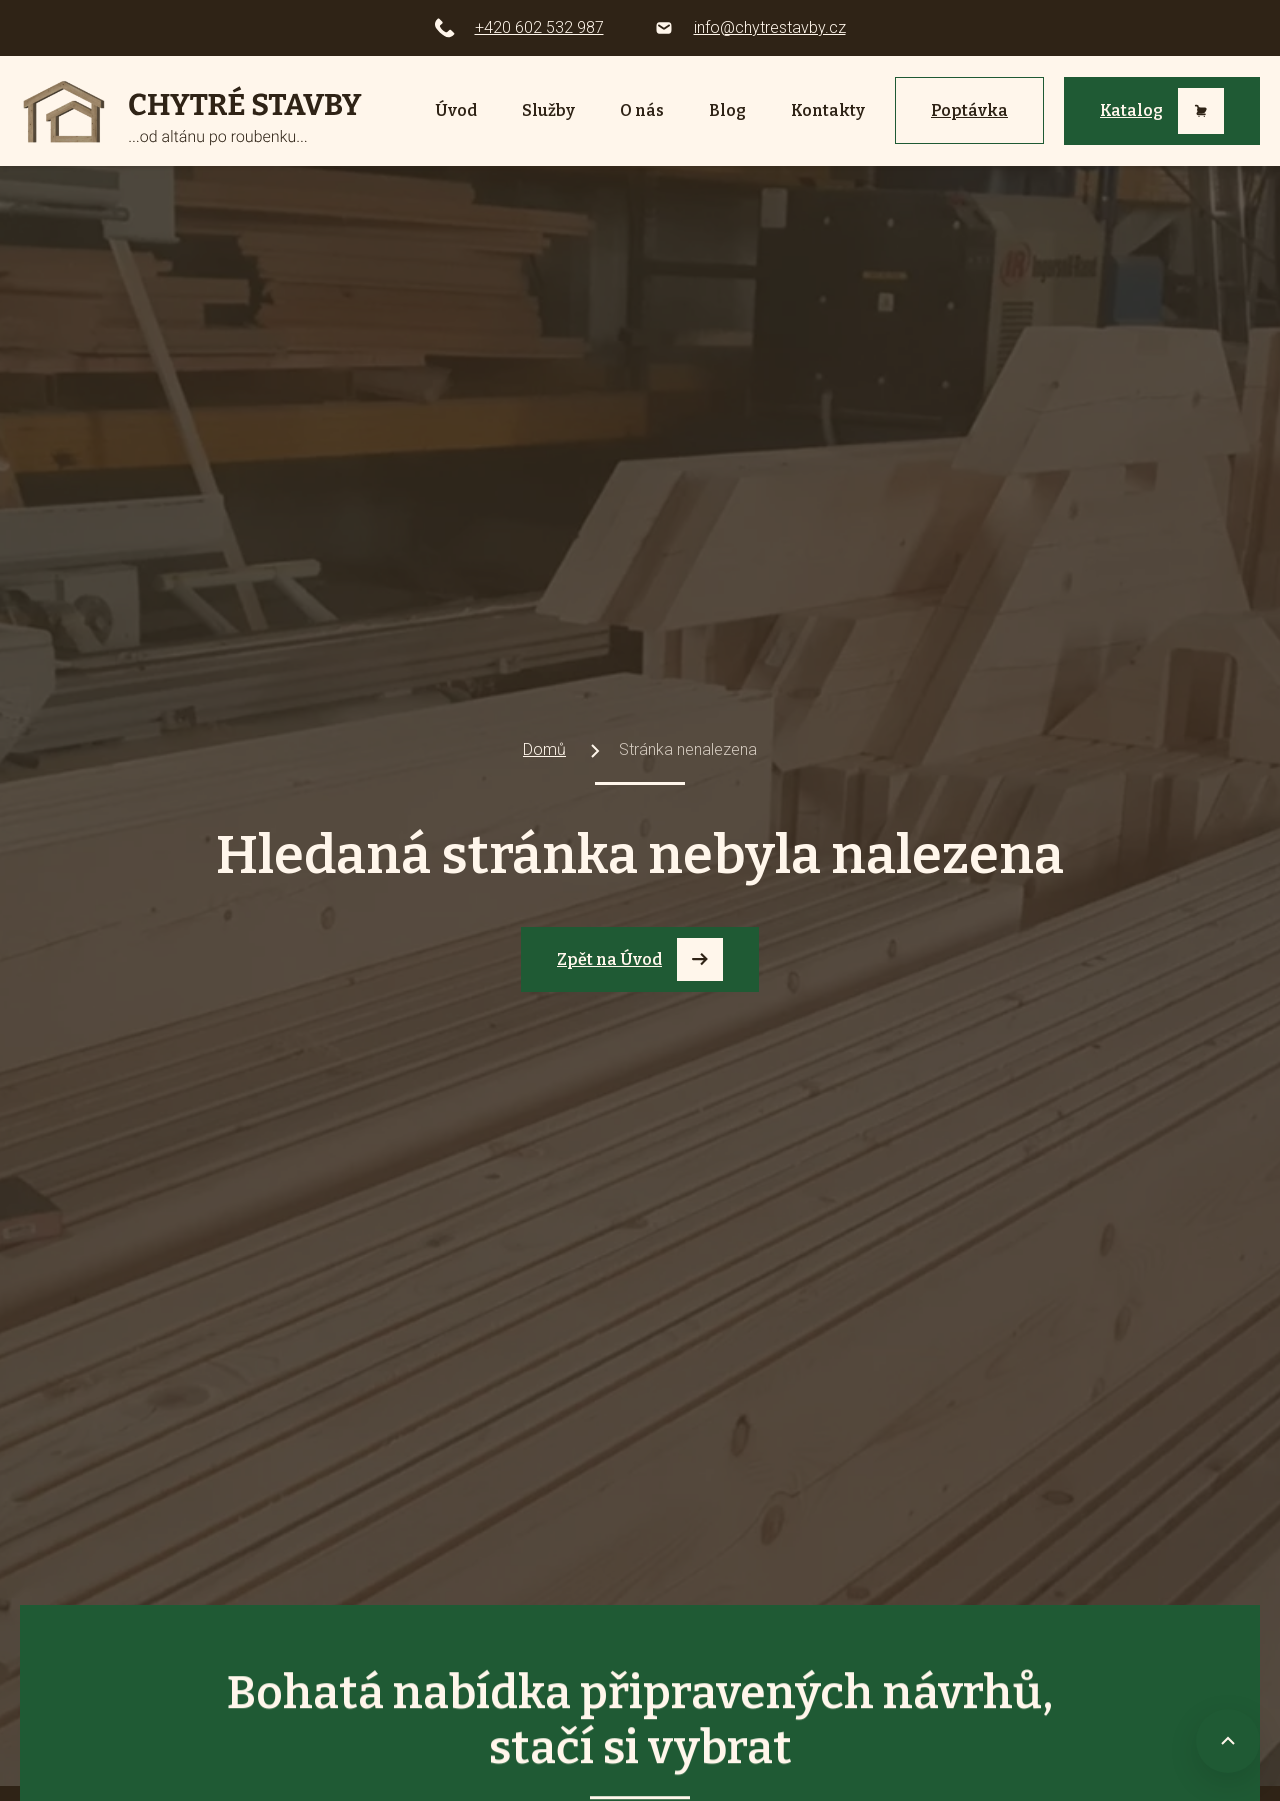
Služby (548, 110)
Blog (727, 110)
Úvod (456, 110)
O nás (642, 110)
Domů (544, 749)
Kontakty (828, 110)
